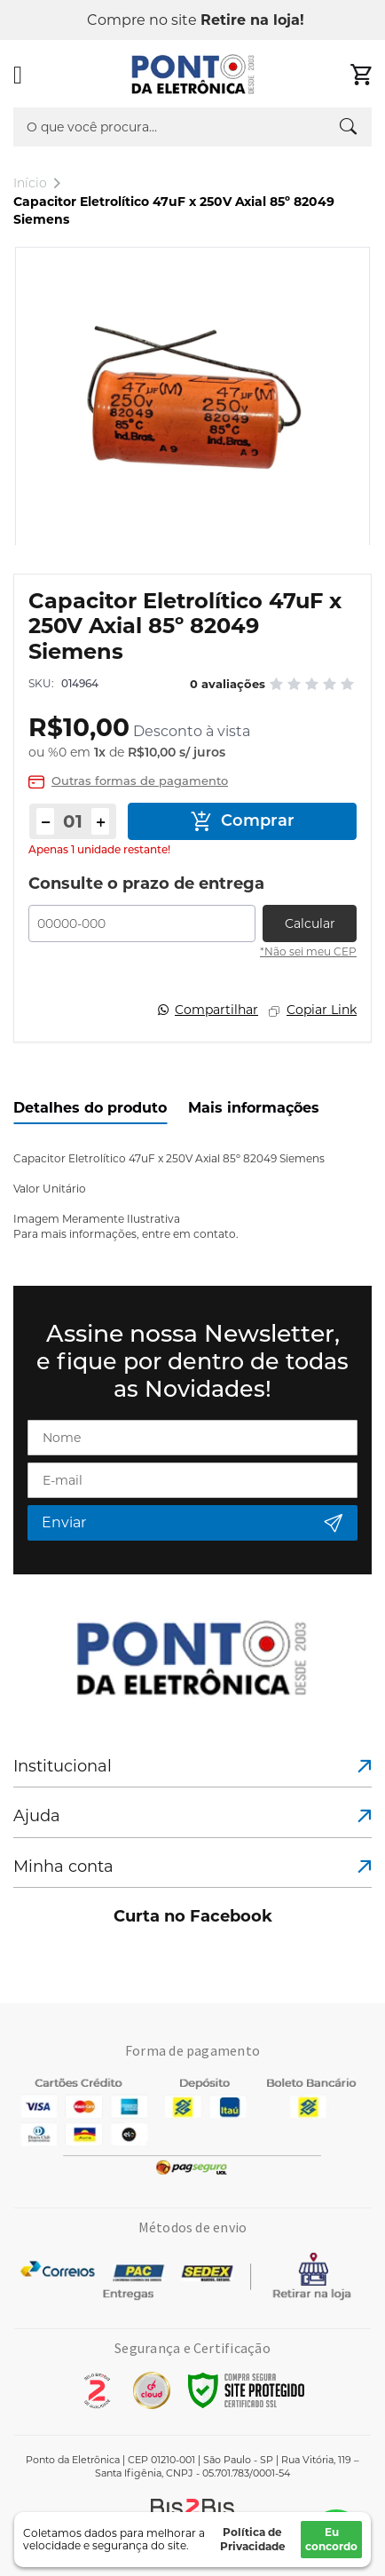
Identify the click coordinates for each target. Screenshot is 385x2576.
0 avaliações (227, 684)
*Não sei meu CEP (308, 951)
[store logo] (193, 75)
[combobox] (192, 127)
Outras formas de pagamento (139, 782)
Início (30, 183)
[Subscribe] (193, 1523)
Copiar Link (322, 1010)
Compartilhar (216, 1010)
